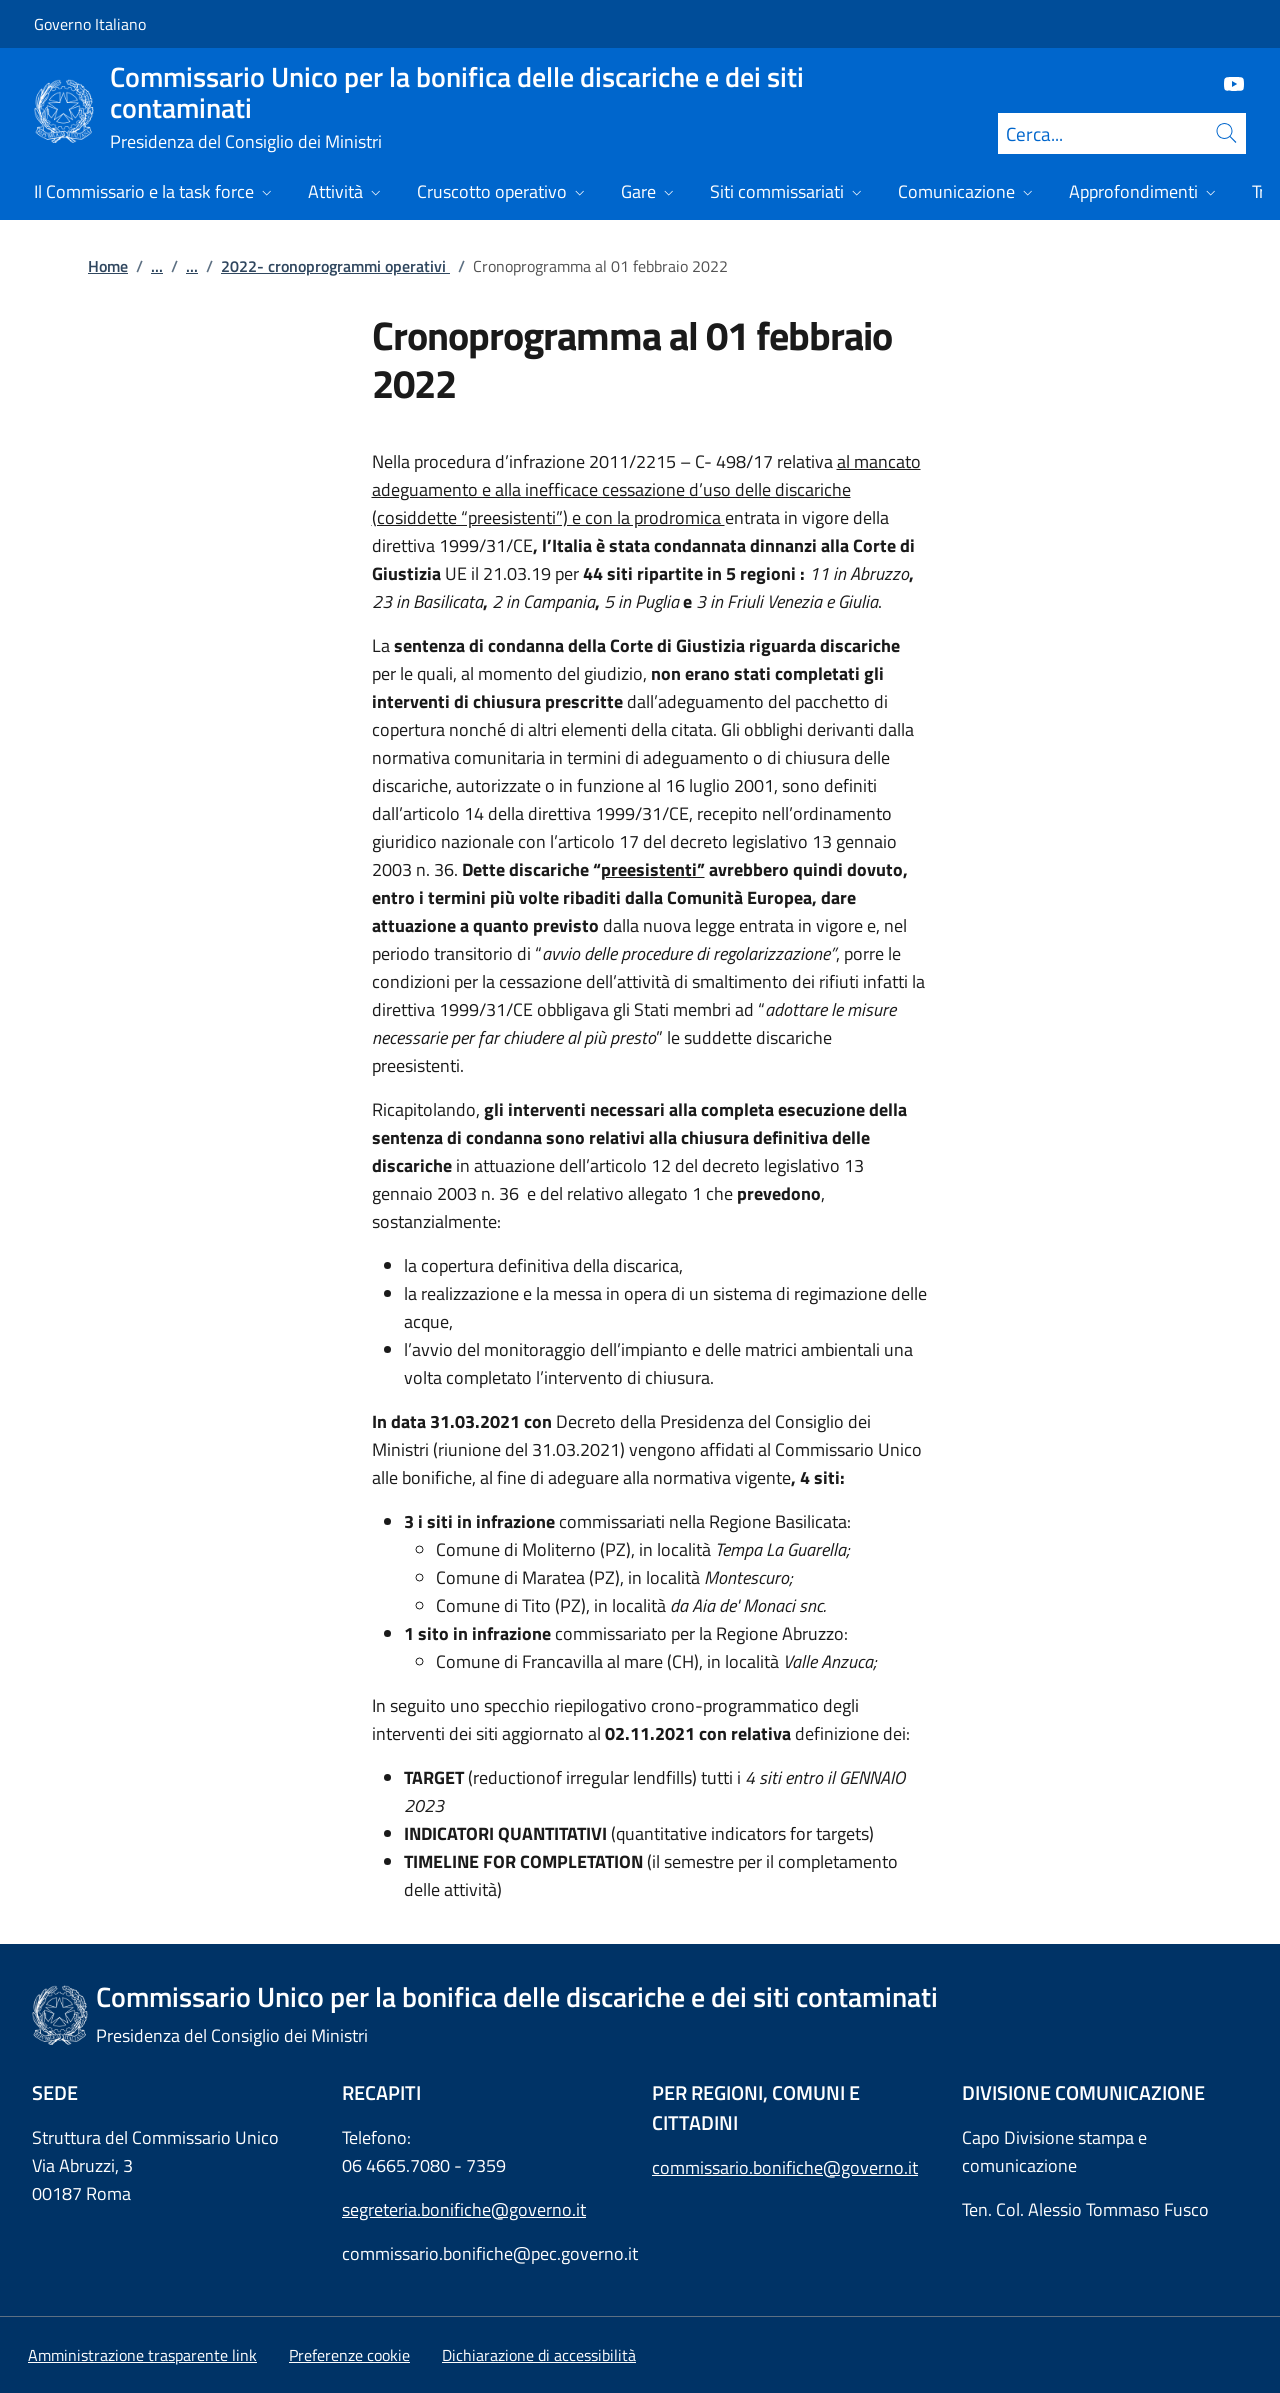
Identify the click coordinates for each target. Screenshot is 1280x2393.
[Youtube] (1226, 82)
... (157, 266)
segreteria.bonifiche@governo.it (464, 2209)
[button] (349, 2355)
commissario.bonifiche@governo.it (785, 2167)
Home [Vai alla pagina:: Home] (108, 266)
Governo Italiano (90, 24)
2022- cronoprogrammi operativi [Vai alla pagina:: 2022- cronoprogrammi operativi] (335, 266)
